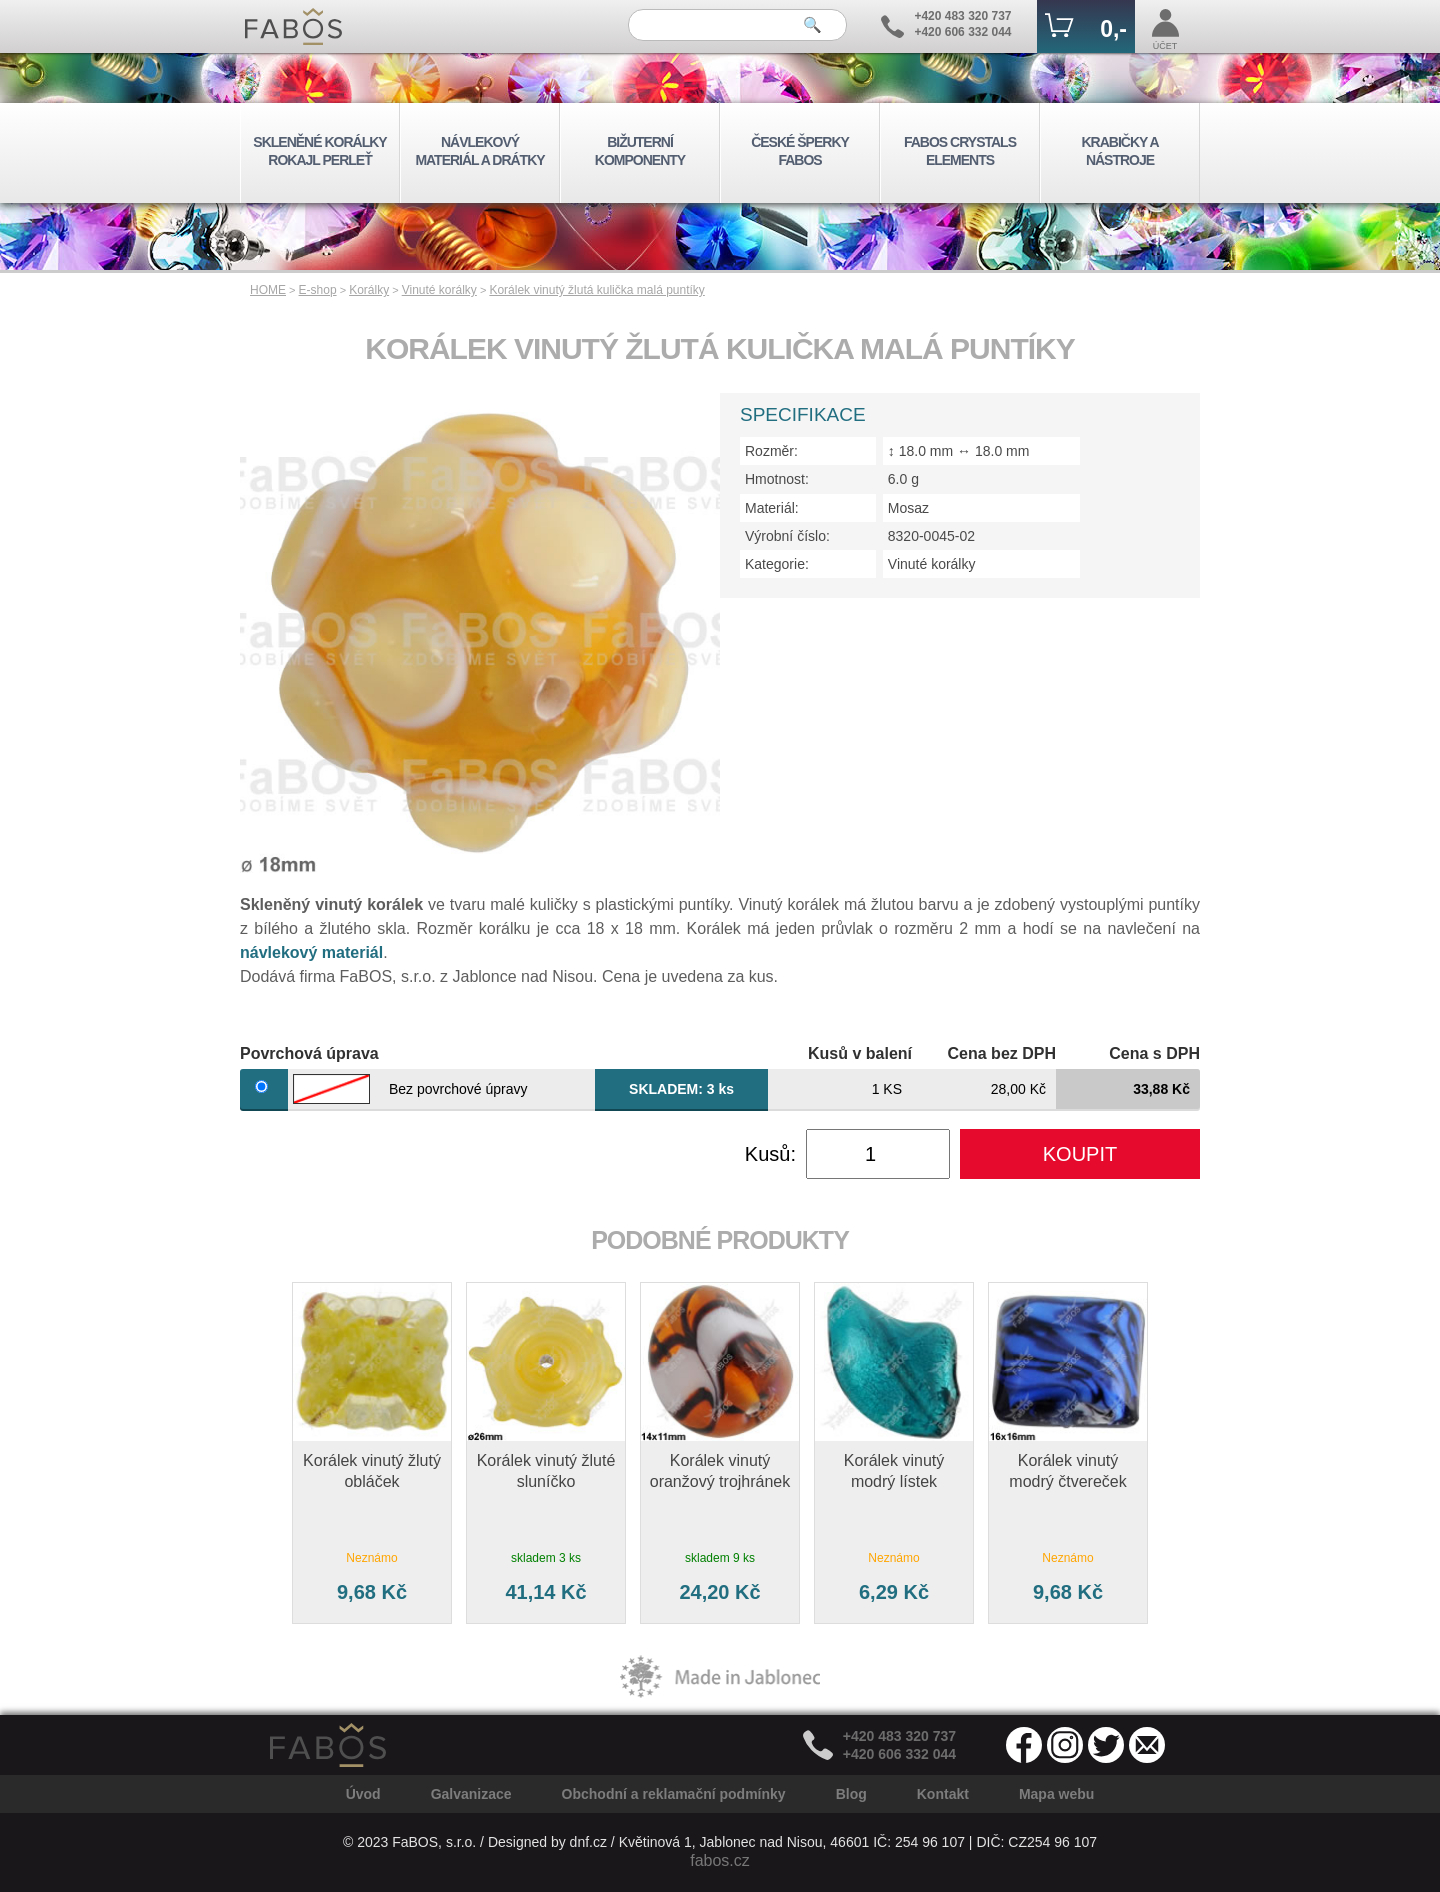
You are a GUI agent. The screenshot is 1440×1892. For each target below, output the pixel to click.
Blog (851, 1794)
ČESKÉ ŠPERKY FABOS (800, 151)
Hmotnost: (777, 479)
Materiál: (772, 508)
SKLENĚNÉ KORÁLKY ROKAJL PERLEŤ (319, 151)
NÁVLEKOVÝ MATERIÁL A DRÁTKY (479, 151)
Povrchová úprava (309, 1053)
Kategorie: (777, 564)
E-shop (318, 290)
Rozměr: (771, 451)
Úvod (363, 1794)
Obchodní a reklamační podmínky (674, 1794)
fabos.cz (720, 1860)
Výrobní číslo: (787, 536)
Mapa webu (1056, 1794)
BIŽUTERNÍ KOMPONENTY (640, 151)
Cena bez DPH (1002, 1053)
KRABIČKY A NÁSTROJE (1119, 151)
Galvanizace (471, 1794)
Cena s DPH (1154, 1053)
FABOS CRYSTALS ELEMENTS (960, 151)
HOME (268, 290)
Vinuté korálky (439, 290)
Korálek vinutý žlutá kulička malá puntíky (596, 290)
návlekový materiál (311, 952)
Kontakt (943, 1794)
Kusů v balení (860, 1053)
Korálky (369, 290)
